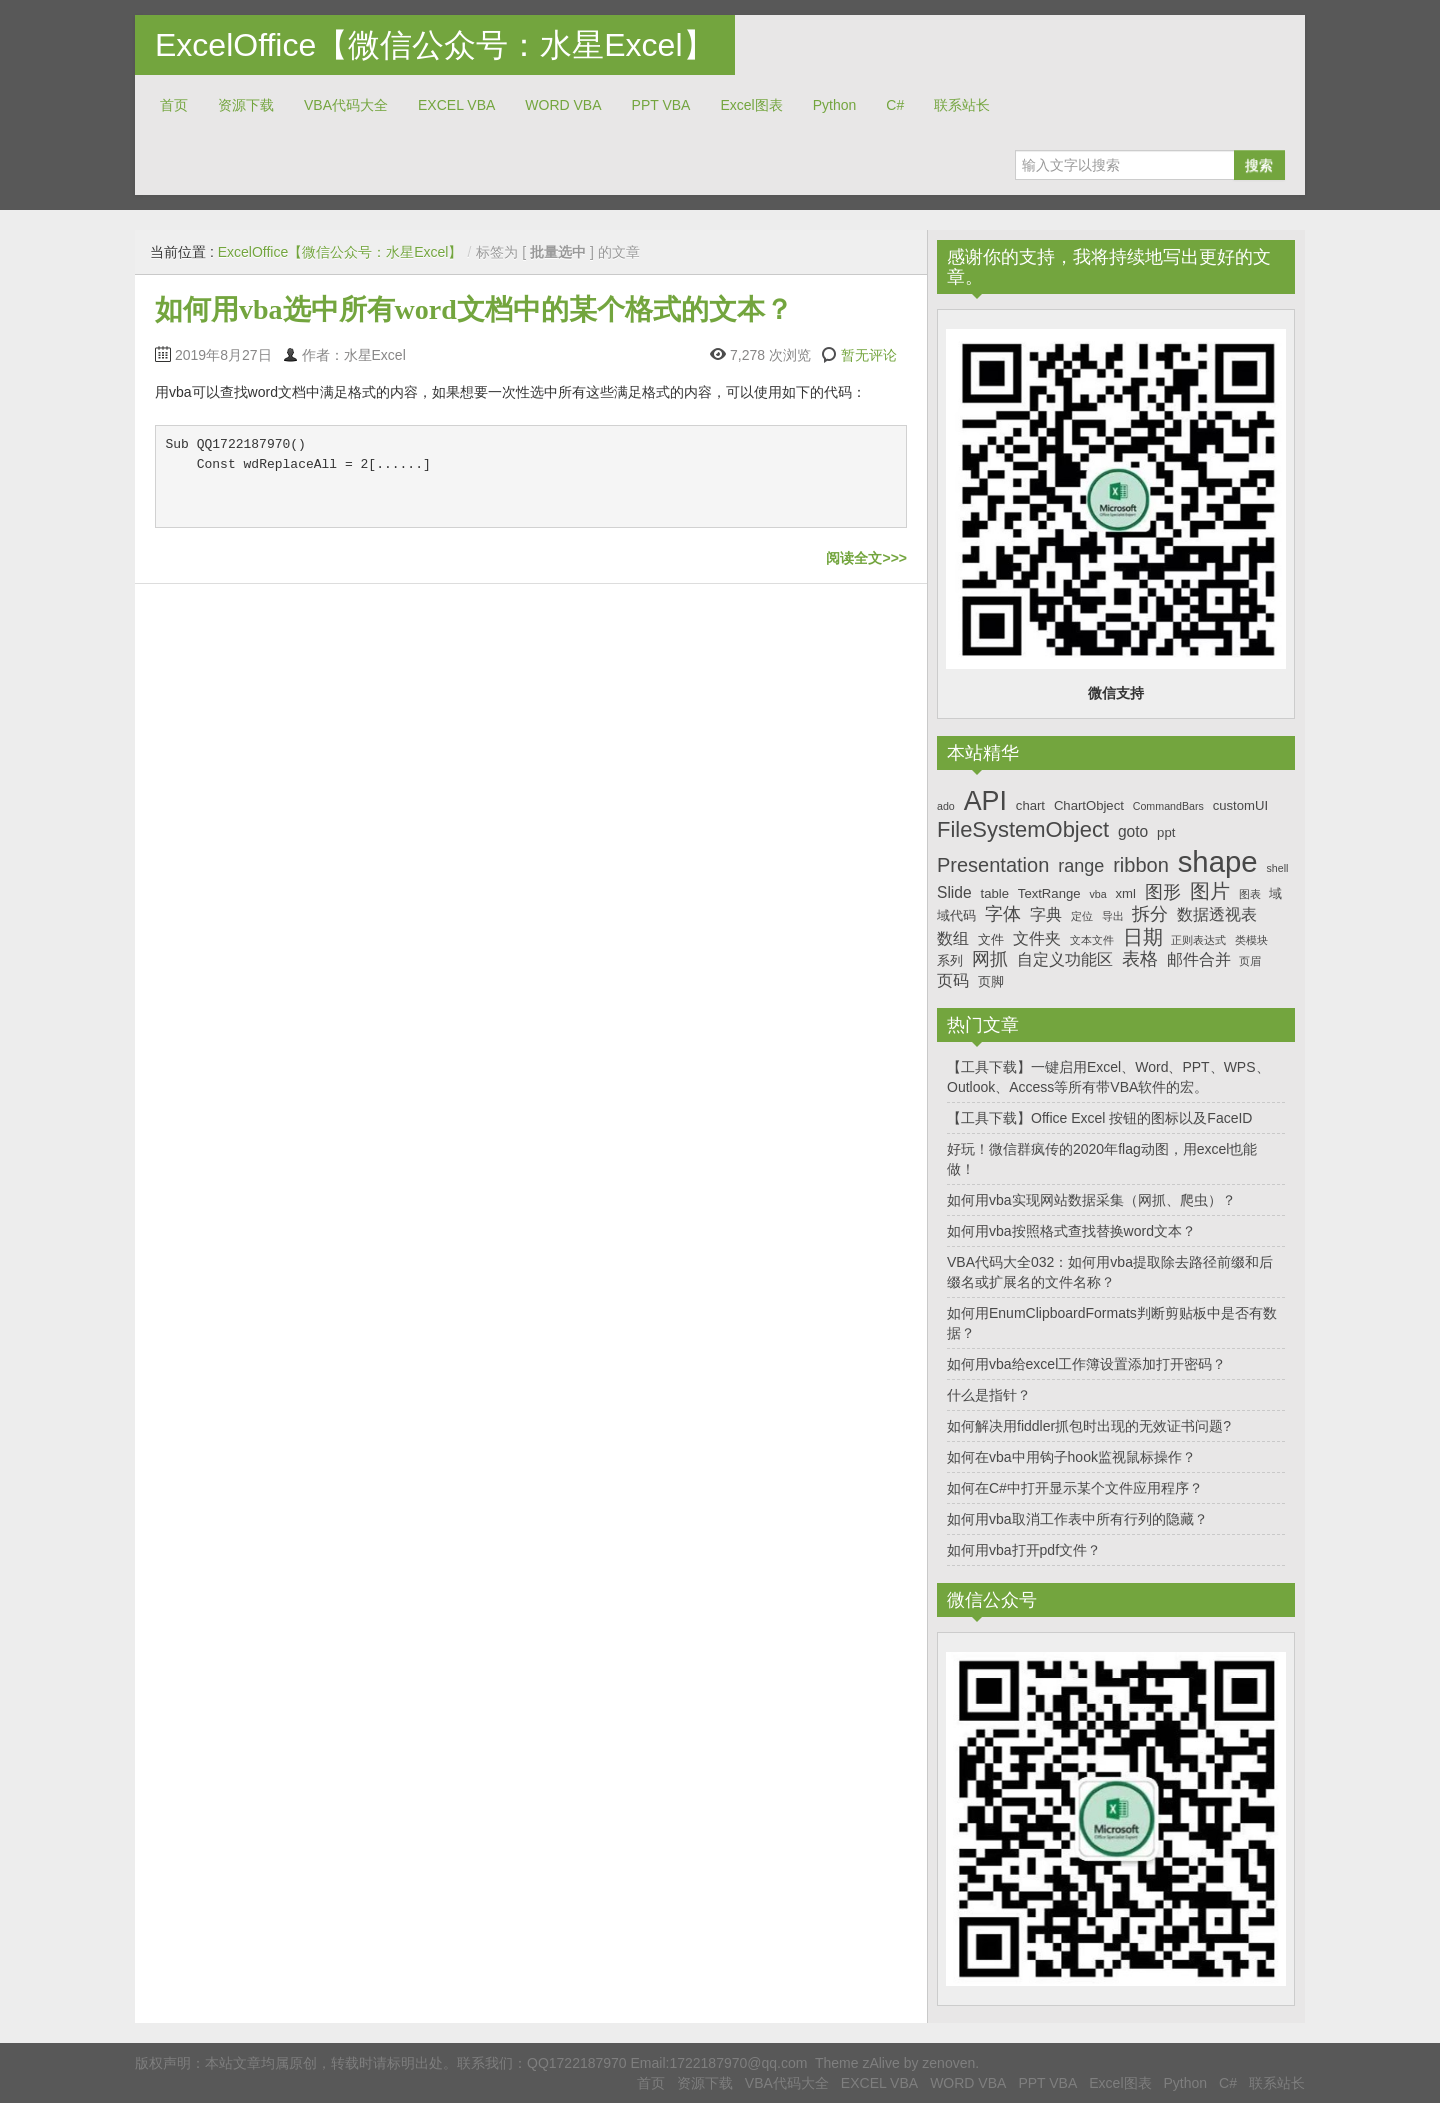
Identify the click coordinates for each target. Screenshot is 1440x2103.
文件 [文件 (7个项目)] (991, 939)
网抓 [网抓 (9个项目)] (990, 959)
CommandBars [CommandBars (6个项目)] (1168, 806)
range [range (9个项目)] (1081, 866)
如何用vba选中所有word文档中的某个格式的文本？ (474, 309)
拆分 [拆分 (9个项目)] (1150, 914)
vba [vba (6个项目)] (1097, 894)
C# (895, 105)
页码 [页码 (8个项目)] (953, 980)
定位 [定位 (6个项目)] (1082, 916)
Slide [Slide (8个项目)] (954, 892)
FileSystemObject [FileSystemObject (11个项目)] (1023, 829)
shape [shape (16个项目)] (1218, 861)
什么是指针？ (989, 1395)
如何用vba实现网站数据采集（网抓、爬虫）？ (1091, 1200)
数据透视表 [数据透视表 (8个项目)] (1217, 914)
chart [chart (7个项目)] (1030, 805)
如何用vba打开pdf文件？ (1024, 1550)
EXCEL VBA (456, 105)
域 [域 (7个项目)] (1275, 893)
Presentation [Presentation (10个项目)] (993, 865)
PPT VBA (661, 105)
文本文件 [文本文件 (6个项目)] (1092, 940)
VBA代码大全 (346, 105)
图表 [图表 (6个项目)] (1250, 894)
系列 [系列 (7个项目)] (950, 960)
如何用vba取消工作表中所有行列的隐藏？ (1077, 1519)
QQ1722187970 (577, 2063)
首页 (174, 105)
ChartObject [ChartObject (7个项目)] (1089, 805)
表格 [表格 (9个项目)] (1140, 959)
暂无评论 (869, 355)
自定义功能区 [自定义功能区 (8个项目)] (1065, 959)
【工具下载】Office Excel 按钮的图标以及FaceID (1099, 1118)
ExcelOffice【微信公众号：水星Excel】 (435, 45)
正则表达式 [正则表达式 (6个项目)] (1198, 940)
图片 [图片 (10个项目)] (1210, 891)
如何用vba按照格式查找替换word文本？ (1071, 1231)
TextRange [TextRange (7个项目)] (1049, 893)
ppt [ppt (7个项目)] (1166, 832)
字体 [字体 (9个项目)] (1003, 914)
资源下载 (246, 105)
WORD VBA (563, 105)
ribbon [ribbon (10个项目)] (1141, 865)
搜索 (1259, 165)
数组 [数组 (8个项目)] (953, 938)
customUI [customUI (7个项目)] (1240, 805)
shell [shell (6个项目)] (1277, 868)
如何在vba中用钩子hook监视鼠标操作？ (1071, 1457)
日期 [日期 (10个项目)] (1143, 937)
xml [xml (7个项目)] (1125, 893)
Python (835, 105)
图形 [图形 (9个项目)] (1163, 892)
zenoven (948, 2063)
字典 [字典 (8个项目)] (1046, 914)
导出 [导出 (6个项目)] (1113, 916)
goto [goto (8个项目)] (1133, 831)
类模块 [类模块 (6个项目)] (1251, 940)
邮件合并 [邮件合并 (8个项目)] (1199, 959)
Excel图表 (751, 105)
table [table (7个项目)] (995, 893)
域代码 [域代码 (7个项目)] (956, 915)
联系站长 (962, 105)
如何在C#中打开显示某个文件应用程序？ (1075, 1488)
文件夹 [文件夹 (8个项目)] (1037, 938)
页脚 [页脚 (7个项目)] (991, 981)
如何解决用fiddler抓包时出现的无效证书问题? (1089, 1426)
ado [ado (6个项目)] (946, 806)
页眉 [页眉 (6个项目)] (1250, 961)
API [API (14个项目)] (985, 801)
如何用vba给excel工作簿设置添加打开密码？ (1086, 1364)
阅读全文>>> (866, 558)
